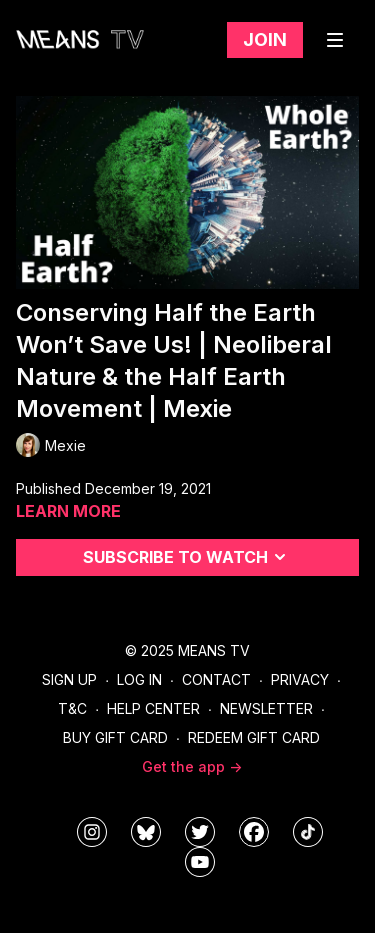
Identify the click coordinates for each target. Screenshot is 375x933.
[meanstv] (254, 832)
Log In (139, 679)
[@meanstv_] (308, 832)
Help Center (153, 708)
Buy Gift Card (115, 737)
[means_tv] (92, 832)
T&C (72, 708)
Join (265, 39)
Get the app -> (192, 766)
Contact (216, 679)
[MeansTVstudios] (146, 832)
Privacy (300, 679)
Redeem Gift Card (254, 737)
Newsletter (266, 708)
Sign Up (69, 679)
